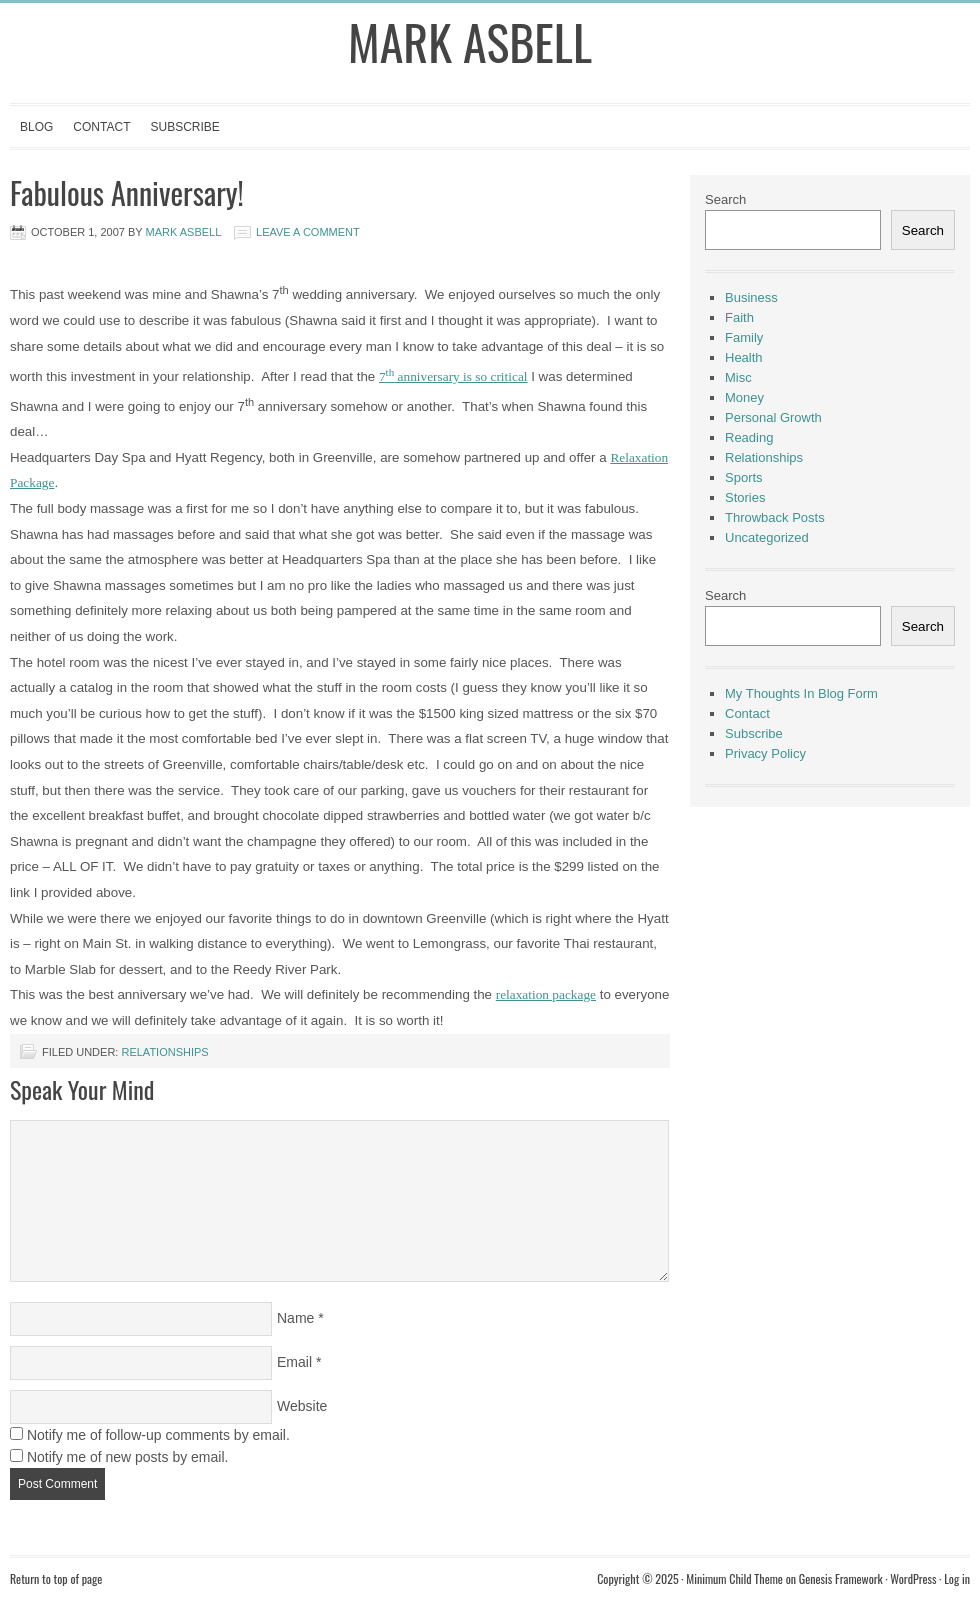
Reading (749, 437)
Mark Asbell (470, 41)
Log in (957, 1578)
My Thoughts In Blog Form (801, 693)
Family (744, 337)
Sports (744, 477)
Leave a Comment (308, 232)
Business (751, 297)
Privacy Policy (765, 753)
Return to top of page (56, 1578)
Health (744, 357)
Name (295, 1318)
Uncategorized (767, 537)
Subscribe (184, 127)
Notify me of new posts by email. (128, 1457)
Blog (36, 127)
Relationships (164, 1052)
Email (294, 1362)
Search (725, 199)
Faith (739, 317)
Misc (738, 377)
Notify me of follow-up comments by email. (158, 1435)
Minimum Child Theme (734, 1578)
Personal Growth (773, 417)
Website (302, 1406)
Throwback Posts (775, 517)
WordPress (913, 1578)
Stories (745, 497)
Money (744, 397)
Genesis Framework (841, 1578)
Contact (101, 127)
